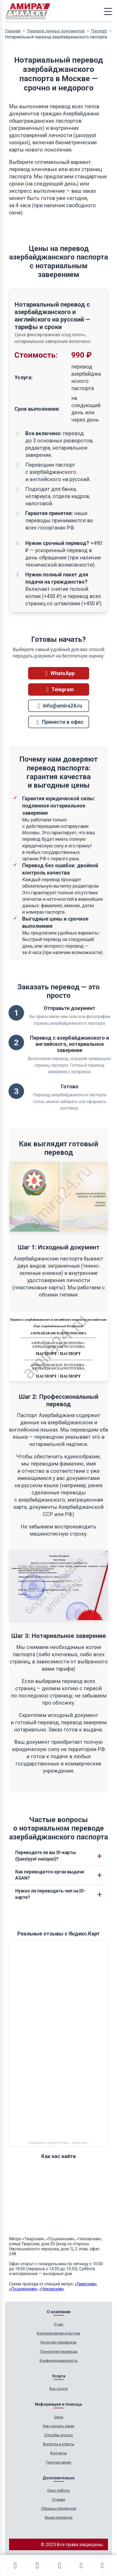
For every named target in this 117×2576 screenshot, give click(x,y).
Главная (12, 31)
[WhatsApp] (15, 2565)
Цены (58, 2417)
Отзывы (58, 2499)
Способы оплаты (58, 2435)
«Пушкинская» (23, 2288)
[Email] (59, 2565)
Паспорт (99, 31)
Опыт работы (58, 2490)
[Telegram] (37, 2565)
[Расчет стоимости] (102, 2565)
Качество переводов (58, 2342)
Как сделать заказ (58, 2426)
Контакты (58, 2453)
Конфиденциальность (59, 2361)
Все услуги (59, 2389)
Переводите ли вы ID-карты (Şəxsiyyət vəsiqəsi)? (45, 1856)
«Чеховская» (51, 2288)
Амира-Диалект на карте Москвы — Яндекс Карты (58, 2142)
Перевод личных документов (56, 31)
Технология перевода (58, 2352)
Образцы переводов (58, 2508)
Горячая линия (58, 2462)
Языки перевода (59, 2517)
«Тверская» (86, 2284)
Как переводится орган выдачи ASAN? (49, 1875)
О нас (58, 2324)
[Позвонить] (81, 2565)
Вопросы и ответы (58, 2444)
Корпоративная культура (58, 2333)
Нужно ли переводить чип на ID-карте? (50, 1894)
